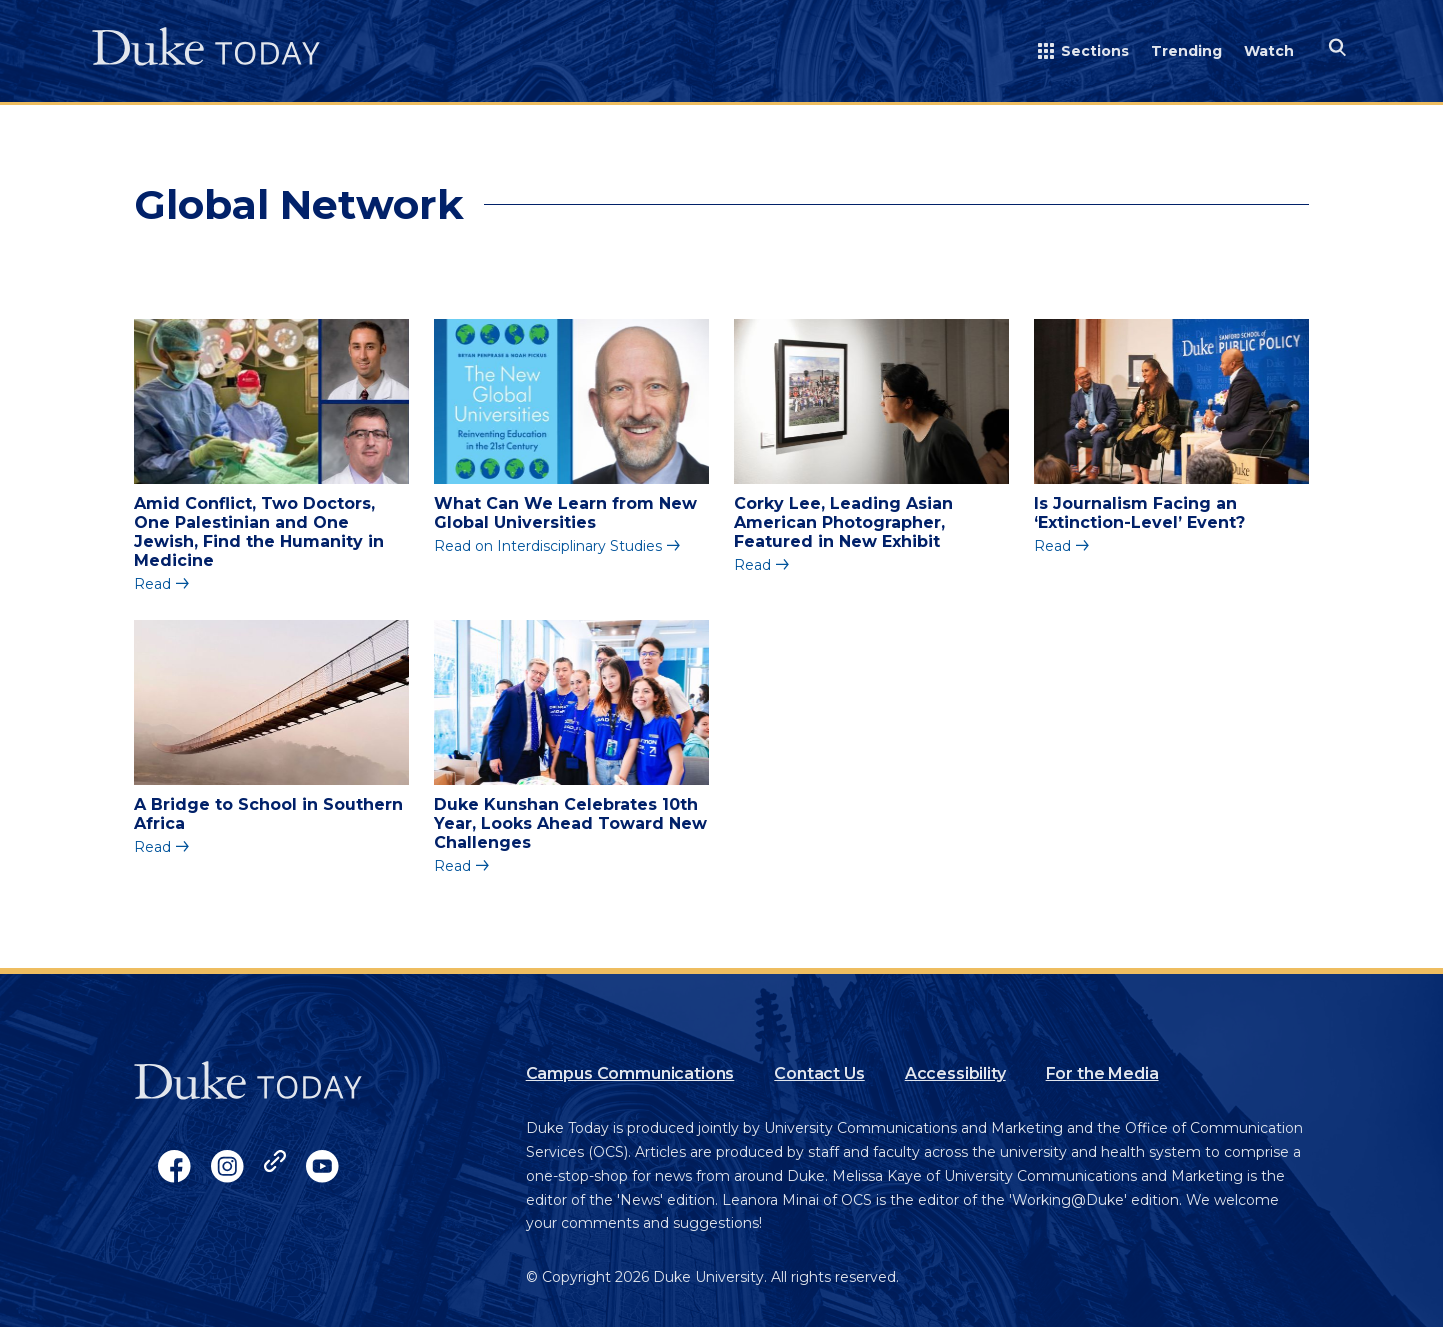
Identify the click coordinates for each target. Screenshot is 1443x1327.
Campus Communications (630, 1073)
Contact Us (819, 1073)
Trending (1186, 51)
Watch (1269, 51)
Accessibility (955, 1073)
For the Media (1102, 1073)
